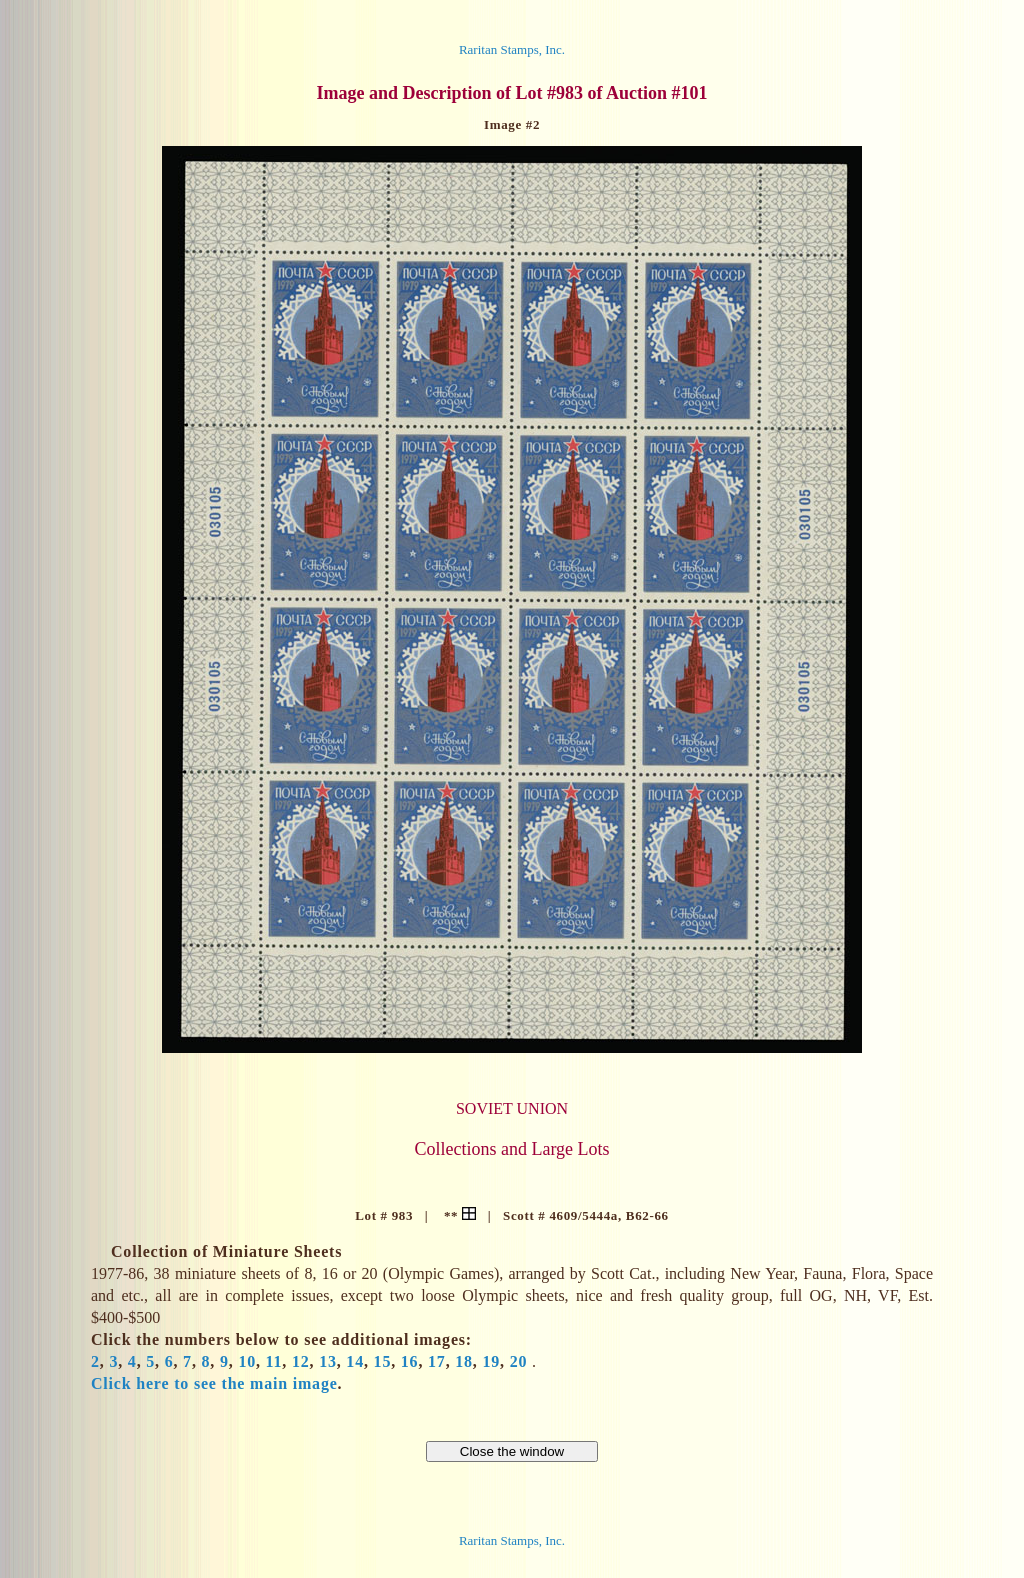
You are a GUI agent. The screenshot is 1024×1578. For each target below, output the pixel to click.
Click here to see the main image (214, 1383)
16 (410, 1361)
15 (383, 1361)
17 (437, 1361)
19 (491, 1361)
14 (355, 1361)
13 (328, 1361)
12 (301, 1361)
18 (464, 1361)
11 (274, 1361)
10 (247, 1361)
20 (519, 1361)
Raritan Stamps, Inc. (512, 49)
